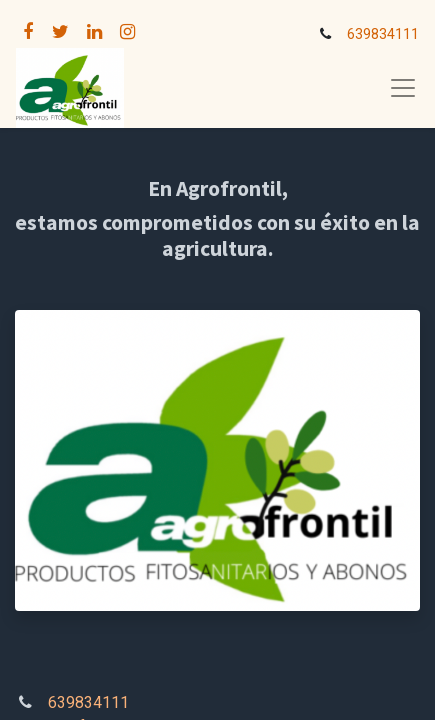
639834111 (383, 34)
